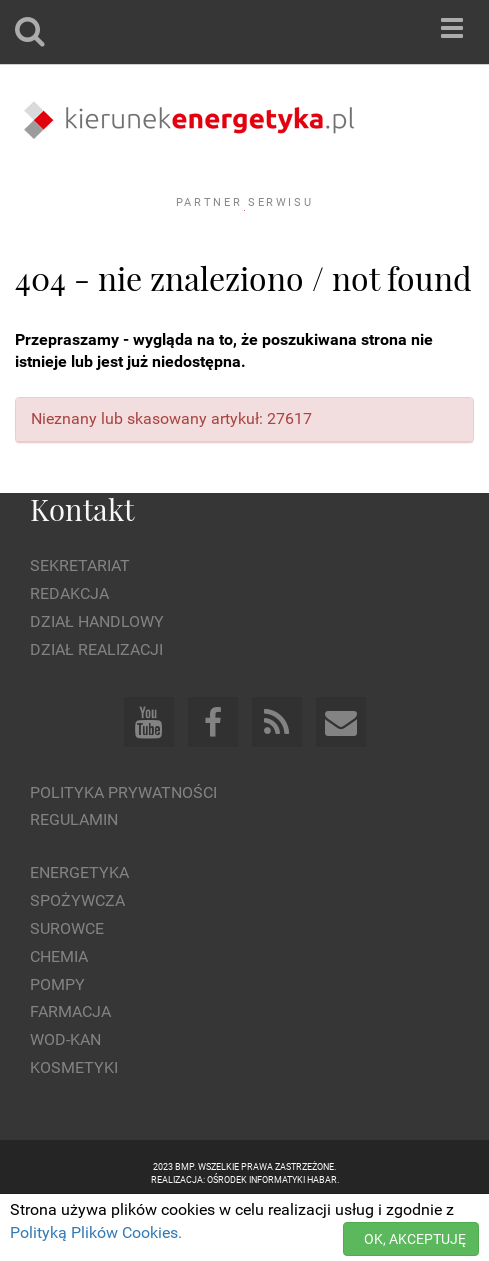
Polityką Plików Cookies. (96, 1232)
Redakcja (69, 648)
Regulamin (74, 874)
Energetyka (79, 927)
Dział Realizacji (96, 703)
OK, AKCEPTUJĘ (415, 1239)
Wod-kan (65, 1094)
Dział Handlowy (97, 676)
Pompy (57, 1038)
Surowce (67, 983)
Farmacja (70, 1066)
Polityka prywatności (123, 846)
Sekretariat (80, 620)
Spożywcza (77, 955)
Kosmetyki (74, 1122)
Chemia (59, 1010)
